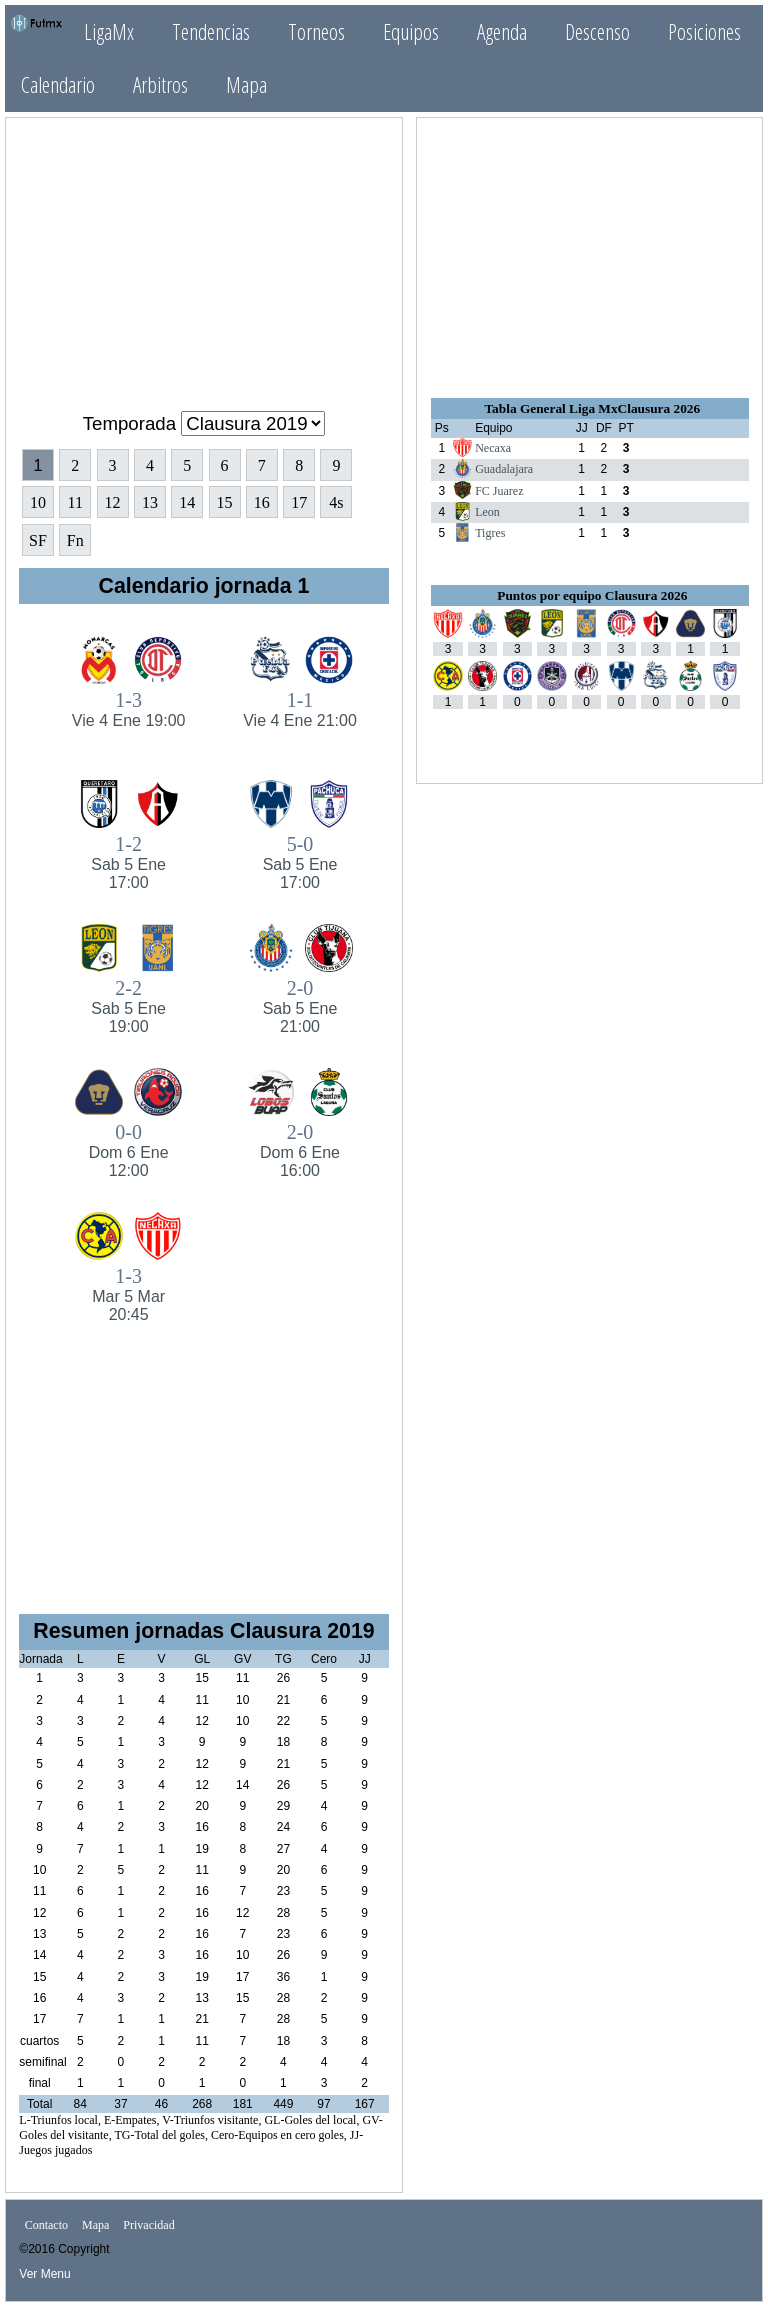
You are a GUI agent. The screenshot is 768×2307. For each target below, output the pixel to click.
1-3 (128, 709)
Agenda (502, 31)
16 (262, 502)
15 (225, 502)
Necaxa (493, 448)
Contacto (46, 2225)
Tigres (490, 533)
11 (75, 502)
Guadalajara (504, 469)
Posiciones (704, 31)
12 (113, 502)
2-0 (299, 1006)
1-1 (299, 709)
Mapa (246, 84)
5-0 (299, 862)
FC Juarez (499, 491)
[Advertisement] (204, 256)
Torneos (316, 31)
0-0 (128, 1150)
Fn (75, 540)
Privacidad (148, 2225)
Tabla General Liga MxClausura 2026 (592, 408)
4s (336, 502)
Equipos (411, 31)
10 (38, 502)
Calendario (58, 84)
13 (150, 502)
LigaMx (109, 31)
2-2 (128, 1006)
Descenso (597, 31)
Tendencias (211, 31)
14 (187, 502)
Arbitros (160, 84)
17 (299, 502)
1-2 (128, 862)
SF (38, 540)
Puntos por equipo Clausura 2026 (592, 595)
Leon (487, 512)
